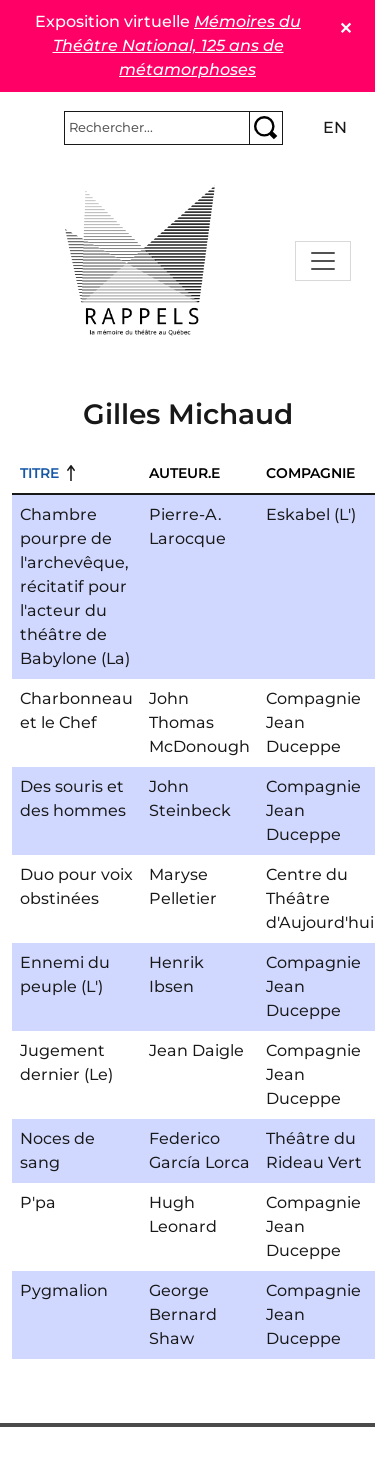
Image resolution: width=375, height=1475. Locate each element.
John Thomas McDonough (199, 722)
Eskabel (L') (311, 514)
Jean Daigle (196, 1050)
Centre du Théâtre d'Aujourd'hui (320, 898)
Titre (39, 473)
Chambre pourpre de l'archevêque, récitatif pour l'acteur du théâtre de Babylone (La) (75, 586)
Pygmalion (64, 1290)
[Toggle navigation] (323, 261)
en (335, 127)
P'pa (38, 1202)
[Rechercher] (157, 128)
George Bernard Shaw (183, 1314)
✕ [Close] (345, 28)
